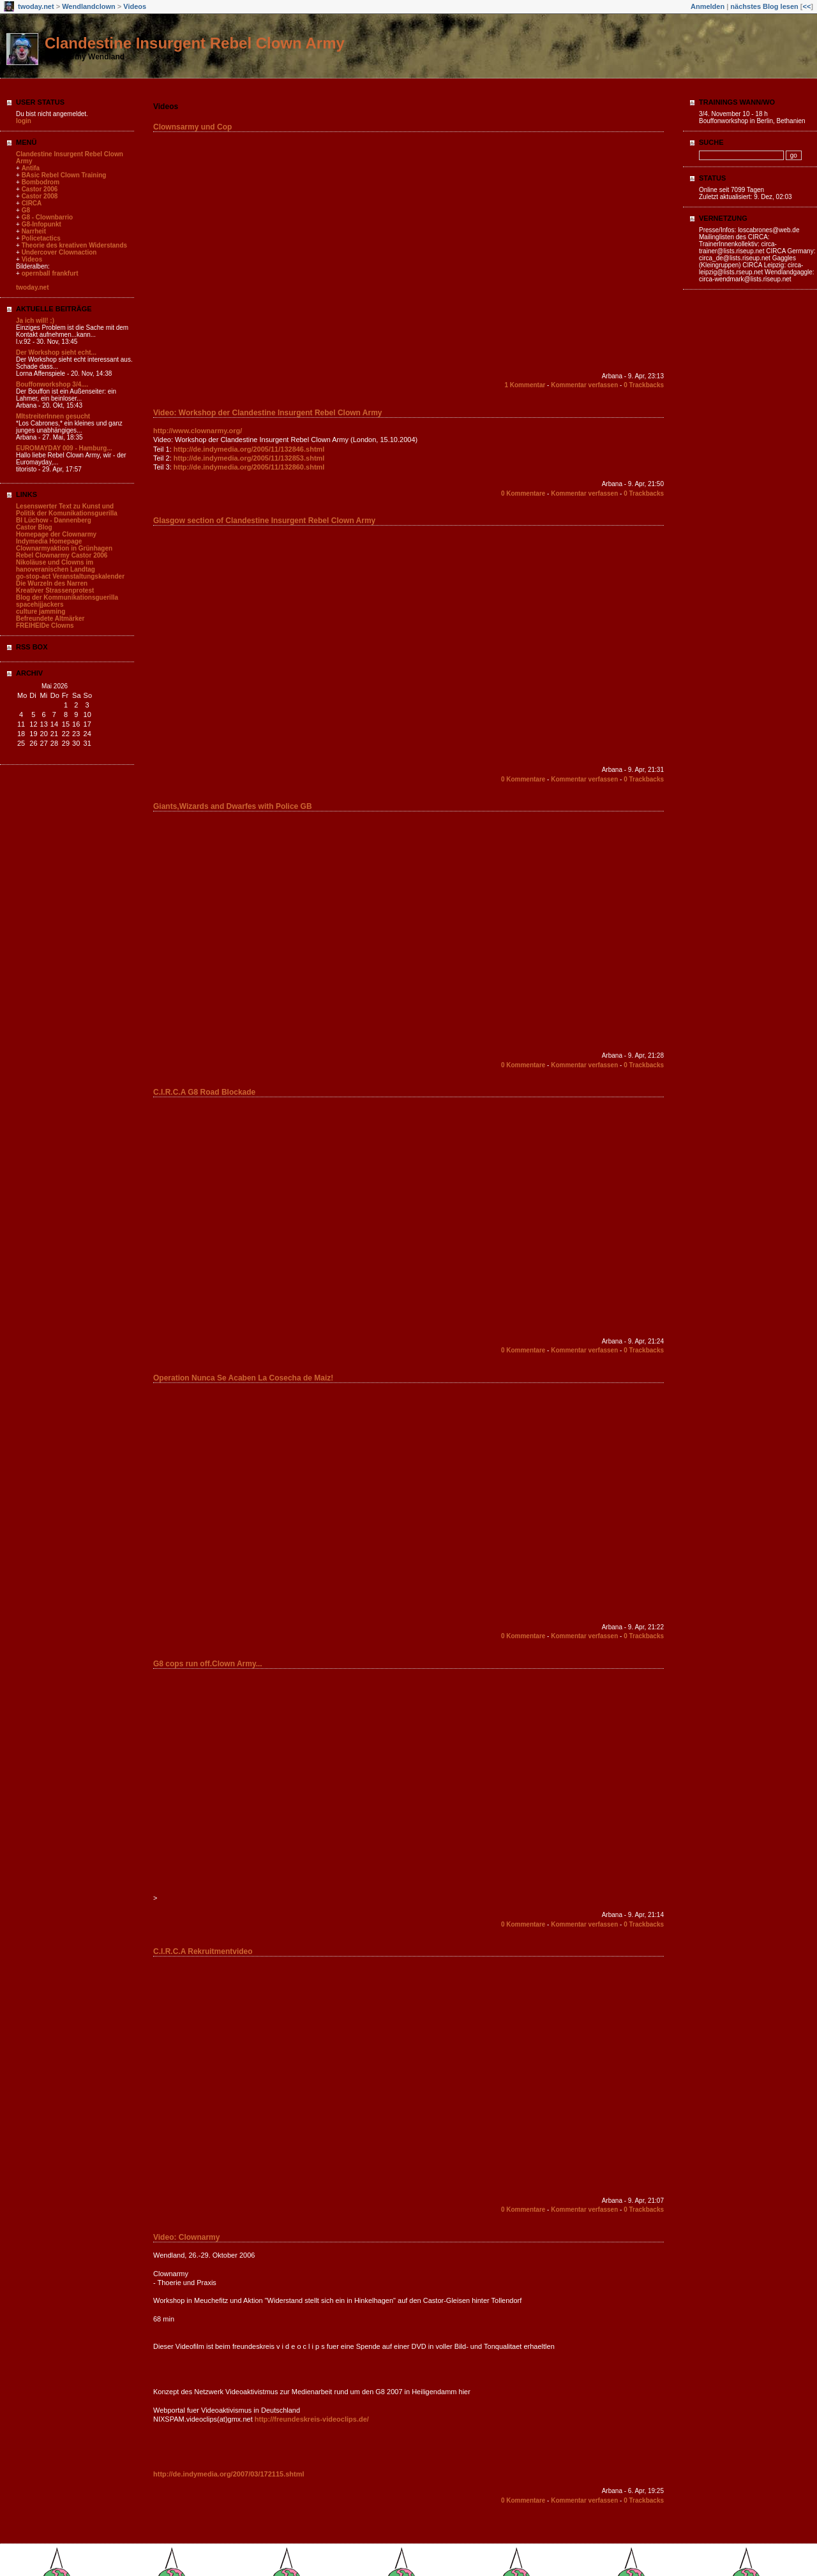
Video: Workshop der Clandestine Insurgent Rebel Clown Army (267, 412)
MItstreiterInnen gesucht (53, 416)
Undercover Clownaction (59, 252)
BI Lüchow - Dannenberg (53, 520)
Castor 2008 (40, 196)
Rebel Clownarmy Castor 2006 (61, 555)
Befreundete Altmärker (50, 618)
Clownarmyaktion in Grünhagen (64, 548)
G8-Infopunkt (41, 224)
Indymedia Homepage (49, 541)
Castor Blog (34, 527)
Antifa (31, 168)
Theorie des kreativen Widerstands (75, 245)
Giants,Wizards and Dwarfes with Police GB (232, 806)
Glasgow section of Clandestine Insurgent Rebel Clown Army (264, 520)
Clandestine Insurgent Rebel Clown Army (195, 43)
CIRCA (32, 203)
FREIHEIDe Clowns (45, 625)
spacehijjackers (40, 604)
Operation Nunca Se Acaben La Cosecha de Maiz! (243, 1377)
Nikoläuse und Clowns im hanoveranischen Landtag (55, 566)
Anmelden (707, 6)
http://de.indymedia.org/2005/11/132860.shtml (249, 467)
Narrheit (34, 231)
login (23, 120)
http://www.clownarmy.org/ (197, 430)
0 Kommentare (523, 493)
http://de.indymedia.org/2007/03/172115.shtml (228, 2474)
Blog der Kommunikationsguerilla (67, 597)
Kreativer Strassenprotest (55, 590)
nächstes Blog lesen (764, 6)
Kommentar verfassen (584, 385)
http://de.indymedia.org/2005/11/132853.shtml (249, 458)
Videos (134, 6)
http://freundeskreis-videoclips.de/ (312, 2419)
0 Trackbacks (644, 385)
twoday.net (36, 6)
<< (806, 6)
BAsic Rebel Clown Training (64, 175)
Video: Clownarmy (186, 2237)
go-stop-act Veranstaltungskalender (70, 576)
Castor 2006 (40, 189)
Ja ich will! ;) (35, 320)
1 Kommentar (524, 385)
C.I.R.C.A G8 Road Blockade (204, 1092)
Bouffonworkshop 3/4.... (52, 384)
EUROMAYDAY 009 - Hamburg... (64, 448)
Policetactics (41, 238)
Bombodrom (40, 182)
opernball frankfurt (50, 273)
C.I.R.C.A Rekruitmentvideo (203, 1951)
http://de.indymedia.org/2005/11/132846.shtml (249, 449)
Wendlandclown (89, 6)
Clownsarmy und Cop (192, 126)
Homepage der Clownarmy (56, 534)
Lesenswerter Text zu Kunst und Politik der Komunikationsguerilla (66, 510)
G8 (26, 210)
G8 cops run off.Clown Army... (207, 1663)
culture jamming (40, 611)
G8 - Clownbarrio (47, 217)
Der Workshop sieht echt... (56, 352)
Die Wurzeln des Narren (51, 583)
